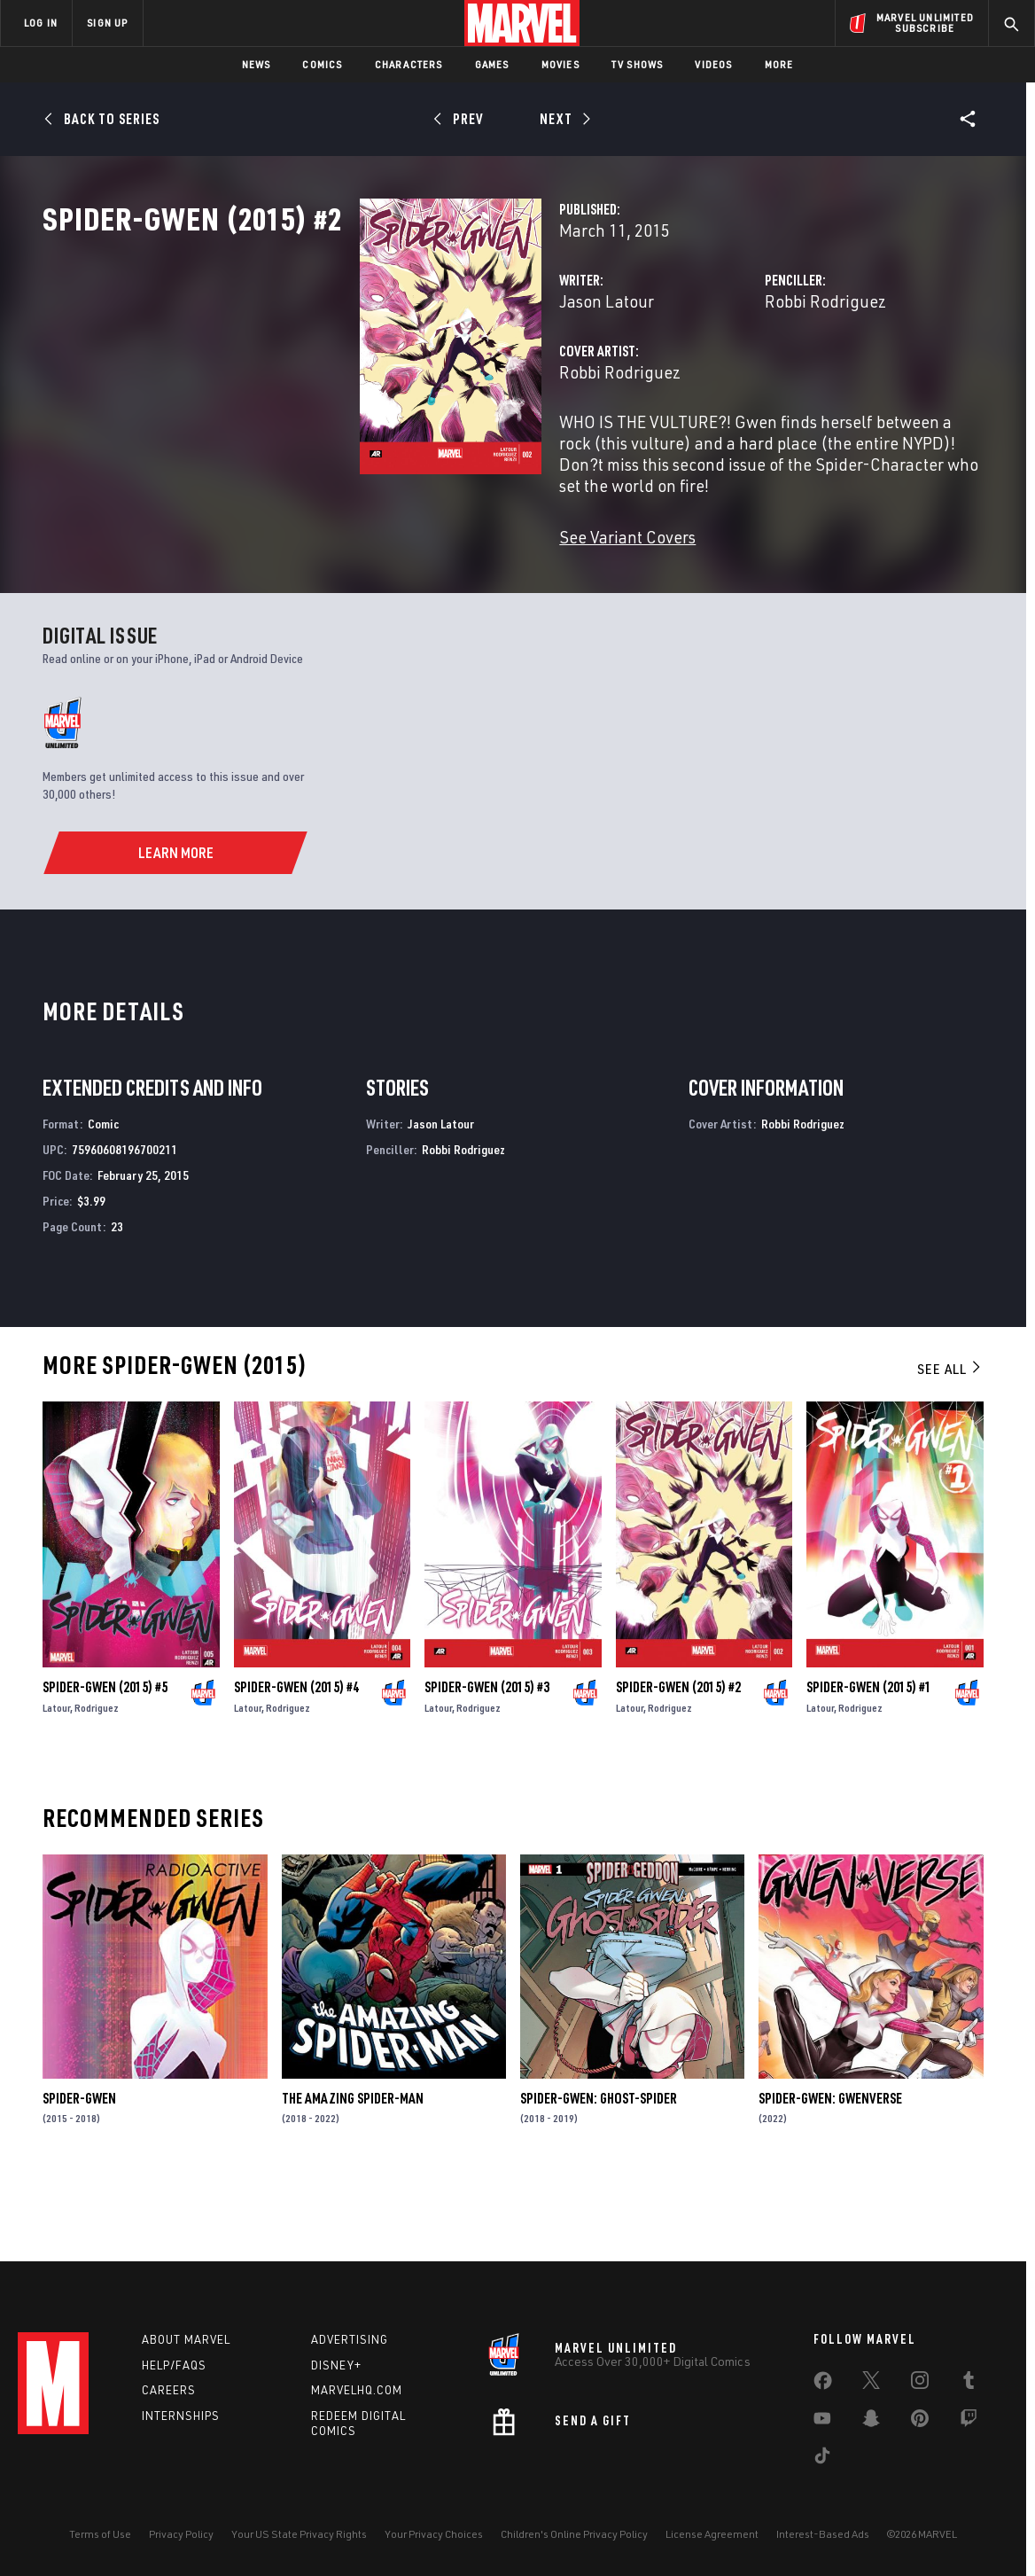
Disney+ (336, 2365)
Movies (560, 64)
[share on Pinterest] (920, 2422)
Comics (322, 64)
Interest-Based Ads (822, 2534)
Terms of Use (100, 2534)
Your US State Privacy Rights (299, 2534)
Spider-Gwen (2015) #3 (486, 1757)
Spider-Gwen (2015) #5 (105, 1757)
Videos (713, 64)
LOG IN (41, 22)
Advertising (349, 2339)
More (779, 64)
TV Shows (637, 64)
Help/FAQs (174, 2365)
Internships (181, 2415)
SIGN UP (107, 22)
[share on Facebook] (822, 2384)
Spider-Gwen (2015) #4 (296, 1757)
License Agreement (712, 2534)
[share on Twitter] (871, 2384)
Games (492, 64)
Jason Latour (385, 379)
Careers (169, 2390)
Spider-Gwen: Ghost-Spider (598, 2169)
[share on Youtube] (822, 2422)
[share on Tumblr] (968, 2384)
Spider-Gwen (79, 2169)
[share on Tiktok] (822, 2459)
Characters (409, 64)
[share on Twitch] (968, 2422)
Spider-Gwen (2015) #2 (678, 1757)
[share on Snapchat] (871, 2422)
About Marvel (186, 2339)
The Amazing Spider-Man (353, 2169)
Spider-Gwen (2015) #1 (868, 1757)
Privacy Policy (181, 2534)
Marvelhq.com (356, 2390)
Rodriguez (96, 1777)
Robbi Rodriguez (713, 379)
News (256, 64)
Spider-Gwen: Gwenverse (830, 2169)
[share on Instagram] (920, 2384)
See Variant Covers (406, 593)
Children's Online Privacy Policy (574, 2534)
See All (950, 1439)
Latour (56, 1777)
